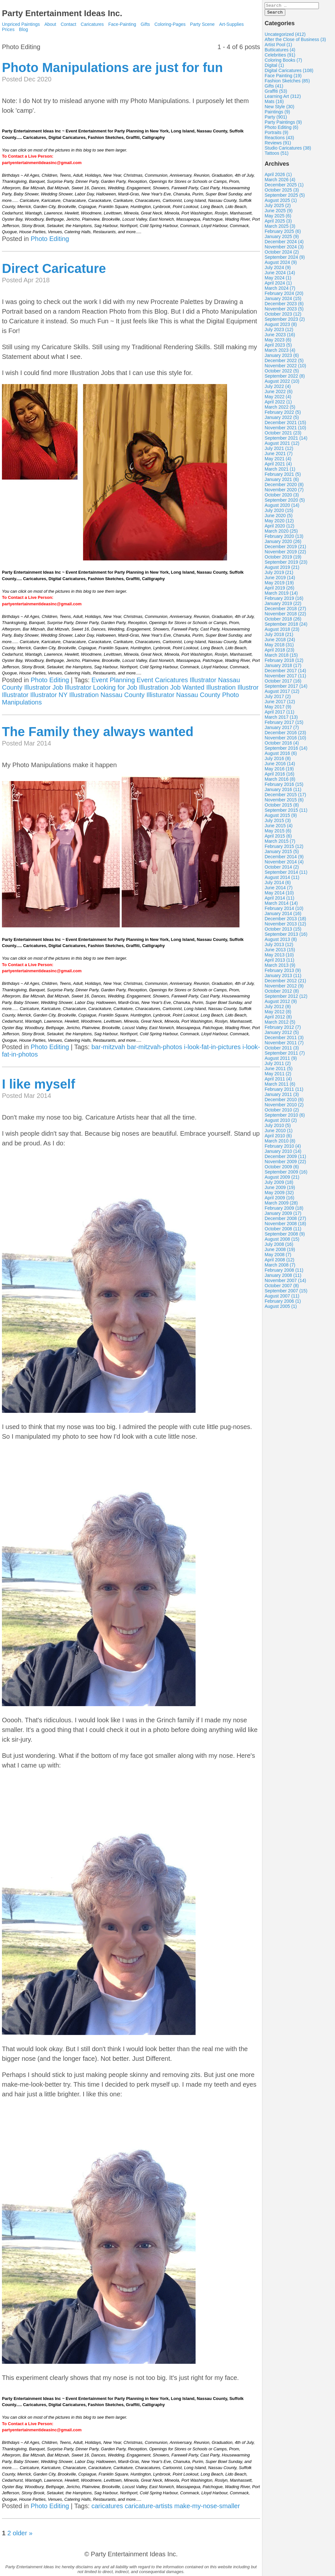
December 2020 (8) (284, 486)
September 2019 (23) (286, 564)
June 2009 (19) (280, 1189)
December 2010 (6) (284, 1101)
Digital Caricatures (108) (289, 72)
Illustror (248, 687)
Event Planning (113, 679)
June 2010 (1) (278, 1132)
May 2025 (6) (278, 217)
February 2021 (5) (283, 476)
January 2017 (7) (282, 729)
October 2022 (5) (282, 372)
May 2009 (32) (279, 1194)
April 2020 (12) (279, 527)
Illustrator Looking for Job (101, 687)
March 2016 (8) (280, 781)
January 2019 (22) (283, 605)
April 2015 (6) (278, 837)
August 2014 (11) (282, 879)
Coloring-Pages (170, 24)
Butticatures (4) (280, 51)
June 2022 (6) (278, 393)
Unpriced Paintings (21, 24)
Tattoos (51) (277, 155)
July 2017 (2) (278, 698)
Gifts (145, 24)
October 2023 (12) (283, 315)
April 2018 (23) (279, 651)
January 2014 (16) (283, 915)
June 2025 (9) (278, 212)
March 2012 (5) (280, 1024)
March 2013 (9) (280, 967)
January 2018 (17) (283, 667)
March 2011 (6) (280, 1086)
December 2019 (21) (285, 548)
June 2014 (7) (278, 889)
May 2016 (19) (279, 770)
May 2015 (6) (278, 832)
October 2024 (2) (282, 253)
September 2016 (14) (286, 750)
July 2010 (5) (278, 1127)
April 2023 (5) (278, 346)
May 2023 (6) (278, 341)
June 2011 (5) (278, 1070)
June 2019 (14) (280, 579)
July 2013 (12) (279, 946)
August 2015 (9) (281, 817)
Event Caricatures (162, 679)
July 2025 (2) (278, 207)
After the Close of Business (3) (295, 41)
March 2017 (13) (281, 719)
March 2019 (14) (281, 595)
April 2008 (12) (279, 1261)
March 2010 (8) (280, 1142)
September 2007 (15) (286, 1292)
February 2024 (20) (284, 295)
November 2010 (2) (284, 1106)
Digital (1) (274, 67)
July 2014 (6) (278, 884)
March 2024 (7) (280, 290)
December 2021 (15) (285, 424)
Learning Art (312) (283, 98)
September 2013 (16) (286, 936)
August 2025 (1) (281, 202)
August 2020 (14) (282, 507)
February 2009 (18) (284, 1210)
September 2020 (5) (285, 502)
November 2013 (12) (285, 925)
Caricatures (92, 24)
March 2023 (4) (280, 352)
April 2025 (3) (278, 222)
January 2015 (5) (282, 853)
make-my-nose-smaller (207, 2505)
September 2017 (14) (286, 688)
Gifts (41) (274, 87)
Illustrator (15, 694)
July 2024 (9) (278, 269)
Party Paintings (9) (283, 124)
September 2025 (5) (285, 197)
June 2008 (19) (280, 1251)
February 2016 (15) (284, 786)
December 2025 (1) (284, 186)
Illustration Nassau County (107, 694)
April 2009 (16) (279, 1199)
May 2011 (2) (278, 1075)
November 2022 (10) (285, 367)
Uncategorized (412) (285, 36)
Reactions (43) (279, 139)
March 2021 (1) (280, 471)
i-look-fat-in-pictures (212, 1046)
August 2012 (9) (281, 1003)
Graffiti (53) (276, 93)
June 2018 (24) (280, 641)
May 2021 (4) (278, 460)
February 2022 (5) (283, 414)
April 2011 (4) (278, 1080)
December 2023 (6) (284, 305)
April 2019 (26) (279, 589)
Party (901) (276, 118)
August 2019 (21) (282, 569)
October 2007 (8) (282, 1287)
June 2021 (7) (278, 455)
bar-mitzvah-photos (154, 1046)
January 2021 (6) (282, 481)
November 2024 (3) (284, 248)
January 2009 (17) (283, 1215)
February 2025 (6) (283, 233)
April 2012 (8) (278, 1018)
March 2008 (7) (280, 1266)
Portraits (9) (276, 134)
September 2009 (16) (286, 1173)
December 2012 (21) (285, 982)
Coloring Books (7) (283, 62)
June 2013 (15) (280, 951)
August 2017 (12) (282, 693)
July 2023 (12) (279, 331)
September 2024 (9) (285, 259)
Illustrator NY (48, 694)
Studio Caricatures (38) (288, 149)
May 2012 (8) (278, 1013)
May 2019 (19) (279, 584)
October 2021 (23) (283, 434)
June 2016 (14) (280, 765)
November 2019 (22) (285, 553)
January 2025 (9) (282, 238)
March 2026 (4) (280, 181)
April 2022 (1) (278, 403)
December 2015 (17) (285, 796)
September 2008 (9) (285, 1235)
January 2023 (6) (282, 357)
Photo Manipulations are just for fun (112, 67)
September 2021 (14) (286, 440)
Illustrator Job (43, 687)
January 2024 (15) (283, 300)
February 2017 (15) (284, 724)
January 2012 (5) (282, 1034)
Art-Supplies (231, 24)
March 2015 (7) (280, 843)
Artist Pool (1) (278, 46)
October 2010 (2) (282, 1111)
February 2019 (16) (284, 600)
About (50, 24)
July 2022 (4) (278, 388)
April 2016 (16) (279, 775)
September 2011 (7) (285, 1055)
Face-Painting (122, 24)
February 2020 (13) (284, 538)
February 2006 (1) (283, 1303)
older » (22, 2533)
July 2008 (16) (279, 1246)
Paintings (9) (277, 113)
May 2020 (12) (279, 522)
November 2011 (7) (284, 1044)
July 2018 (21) (279, 636)
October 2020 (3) (282, 496)
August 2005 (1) (281, 1308)
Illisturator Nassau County (183, 694)
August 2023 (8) (281, 326)
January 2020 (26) (283, 543)
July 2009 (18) (279, 1184)
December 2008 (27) (285, 1220)
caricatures (107, 2505)
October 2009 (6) (282, 1168)
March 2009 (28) (281, 1204)
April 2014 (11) (279, 899)
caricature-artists (149, 2505)
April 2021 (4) (278, 465)
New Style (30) (279, 108)
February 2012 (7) (283, 1029)
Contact (68, 24)
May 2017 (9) (278, 708)
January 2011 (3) (282, 1096)
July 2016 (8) (278, 760)
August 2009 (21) (282, 1179)
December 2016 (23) (285, 734)
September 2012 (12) (286, 998)
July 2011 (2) (278, 1065)
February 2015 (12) (284, 848)
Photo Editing (50, 238)
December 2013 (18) (285, 920)
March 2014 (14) (281, 905)
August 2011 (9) (281, 1060)
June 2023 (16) (280, 336)
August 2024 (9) (281, 264)
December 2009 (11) (285, 1158)
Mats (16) (274, 103)
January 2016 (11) (283, 791)
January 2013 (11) (283, 977)
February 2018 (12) (284, 662)
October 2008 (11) (283, 1230)
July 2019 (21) (279, 574)
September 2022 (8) (285, 378)
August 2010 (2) (281, 1122)
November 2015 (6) (284, 801)
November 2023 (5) (284, 310)
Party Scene (202, 24)
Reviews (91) (278, 144)
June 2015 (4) (278, 827)
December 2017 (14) (285, 672)
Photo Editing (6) (281, 129)
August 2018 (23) (282, 631)
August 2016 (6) (281, 755)
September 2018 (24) (286, 626)
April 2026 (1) (278, 176)
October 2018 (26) (283, 620)
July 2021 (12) (279, 450)
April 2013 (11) (279, 962)
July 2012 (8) (278, 1008)
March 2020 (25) (281, 533)
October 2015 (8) (282, 806)
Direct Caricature (54, 268)
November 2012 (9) (284, 987)
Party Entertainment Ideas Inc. (62, 13)
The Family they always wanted (98, 732)
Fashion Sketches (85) (287, 82)
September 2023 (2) (285, 321)
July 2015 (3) (278, 822)
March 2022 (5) (280, 409)
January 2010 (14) (283, 1153)
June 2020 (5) (278, 517)
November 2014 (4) (284, 863)
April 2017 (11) (279, 713)
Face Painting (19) (283, 77)
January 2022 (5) (282, 419)
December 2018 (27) (285, 610)
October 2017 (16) (283, 682)
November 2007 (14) (285, 1282)
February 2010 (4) (283, 1148)
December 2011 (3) (284, 1039)
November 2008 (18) (285, 1225)
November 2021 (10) (285, 429)
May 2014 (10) (279, 894)
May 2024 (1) (278, 279)
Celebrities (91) (280, 56)
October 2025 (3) (282, 191)
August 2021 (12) (282, 445)
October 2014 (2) (282, 868)
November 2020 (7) (284, 491)
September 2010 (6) (285, 1117)
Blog (23, 29)
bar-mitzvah (108, 1046)
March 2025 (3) (280, 228)
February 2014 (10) (284, 910)
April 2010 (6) (278, 1137)
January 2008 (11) (283, 1277)
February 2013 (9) (283, 972)
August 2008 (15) (282, 1241)
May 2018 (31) (279, 646)
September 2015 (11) (286, 812)
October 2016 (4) (282, 744)
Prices (8, 29)
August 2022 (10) (282, 383)
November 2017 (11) (285, 677)
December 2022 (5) (284, 362)
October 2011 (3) (282, 1049)
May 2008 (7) (278, 1256)
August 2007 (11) (282, 1297)
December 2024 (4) (284, 243)
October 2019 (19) (283, 558)
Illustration (221, 687)
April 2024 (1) (278, 284)
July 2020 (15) (279, 512)
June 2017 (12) (280, 703)
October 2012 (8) (282, 993)
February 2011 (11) (284, 1091)
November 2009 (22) (285, 1163)
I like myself (38, 1084)
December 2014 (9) (284, 858)
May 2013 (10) (279, 956)
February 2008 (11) (284, 1272)
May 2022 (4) (278, 398)
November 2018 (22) (285, 615)
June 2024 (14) (280, 274)
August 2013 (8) (281, 941)
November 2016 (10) (285, 739)
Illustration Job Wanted (172, 687)
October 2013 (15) (283, 930)
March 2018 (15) (281, 657)
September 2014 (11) (286, 874)
